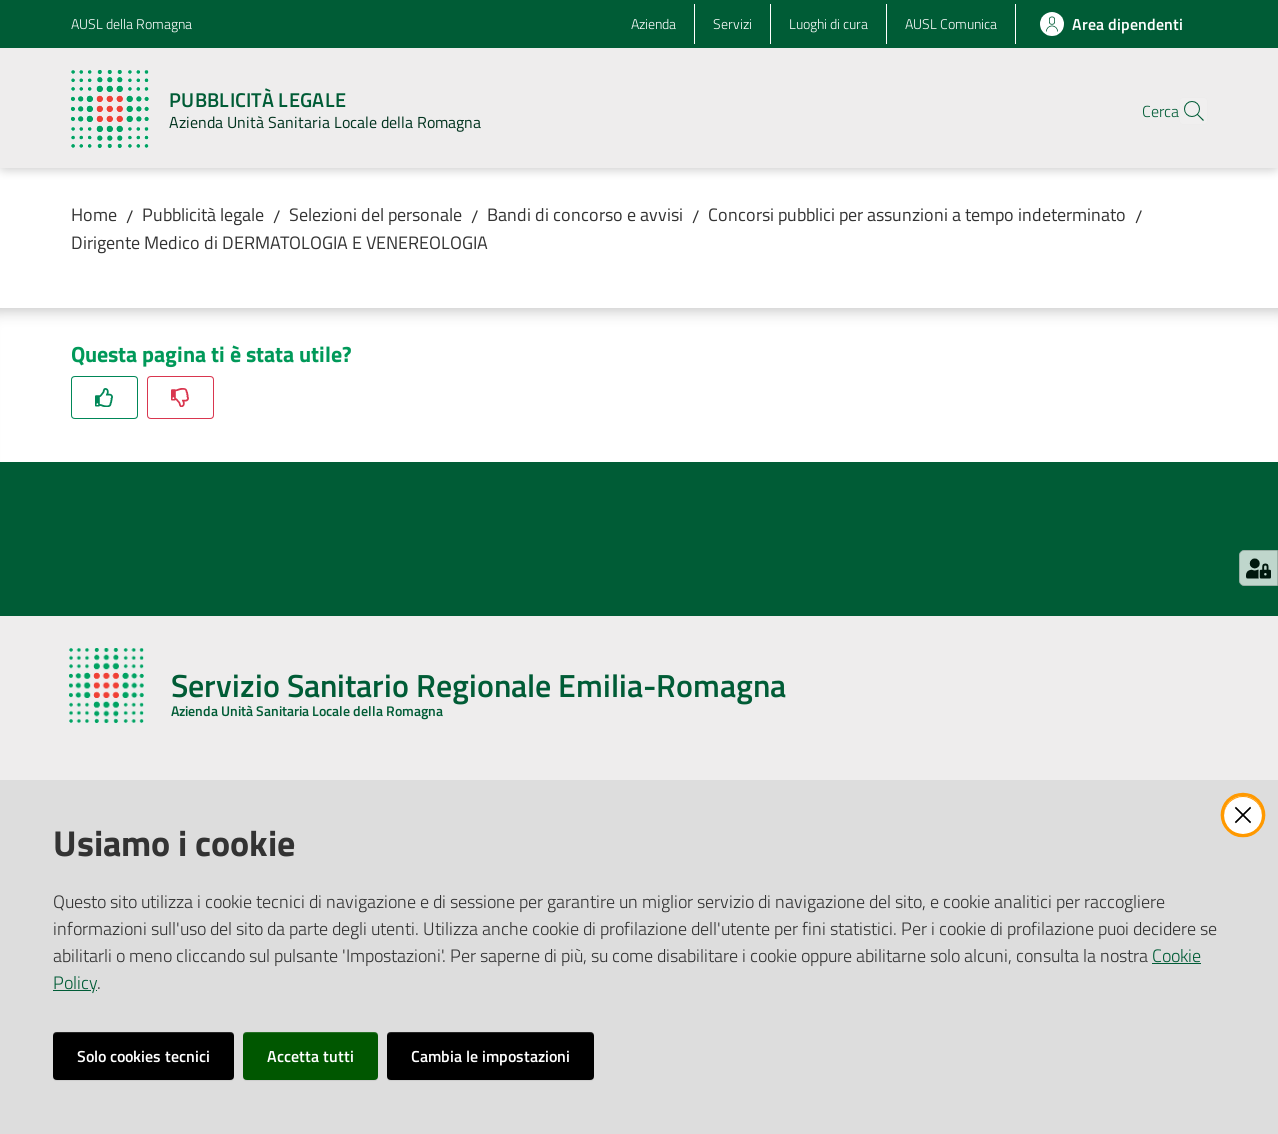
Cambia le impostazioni (490, 1056)
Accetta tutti (310, 1056)
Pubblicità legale (203, 214)
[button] (1183, 111)
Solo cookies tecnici (143, 1056)
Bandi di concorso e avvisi (585, 214)
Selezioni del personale (375, 214)
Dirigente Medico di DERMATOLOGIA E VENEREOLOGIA (279, 242)
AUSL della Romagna (131, 23)
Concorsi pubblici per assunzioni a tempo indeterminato (917, 214)
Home (94, 214)
